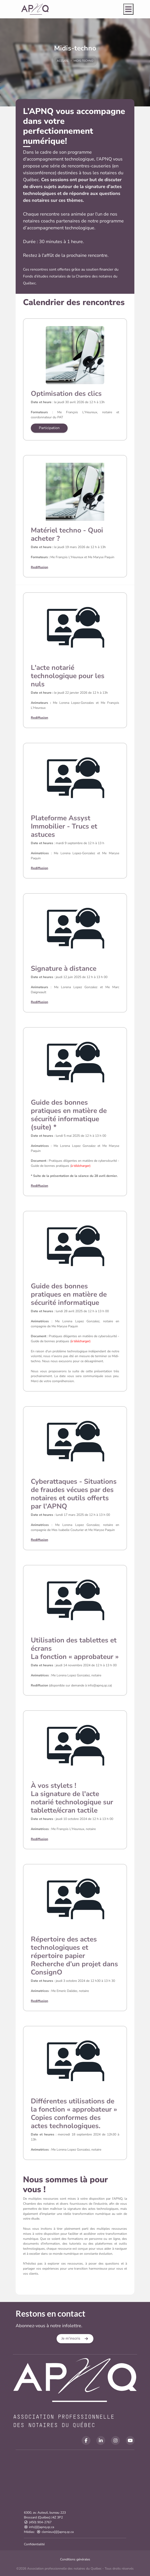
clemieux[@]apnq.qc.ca (55, 2532)
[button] (49, 428)
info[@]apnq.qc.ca (39, 2527)
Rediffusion (39, 717)
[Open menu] (128, 9)
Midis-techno (83, 61)
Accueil (63, 61)
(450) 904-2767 (38, 2522)
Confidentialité (34, 2544)
